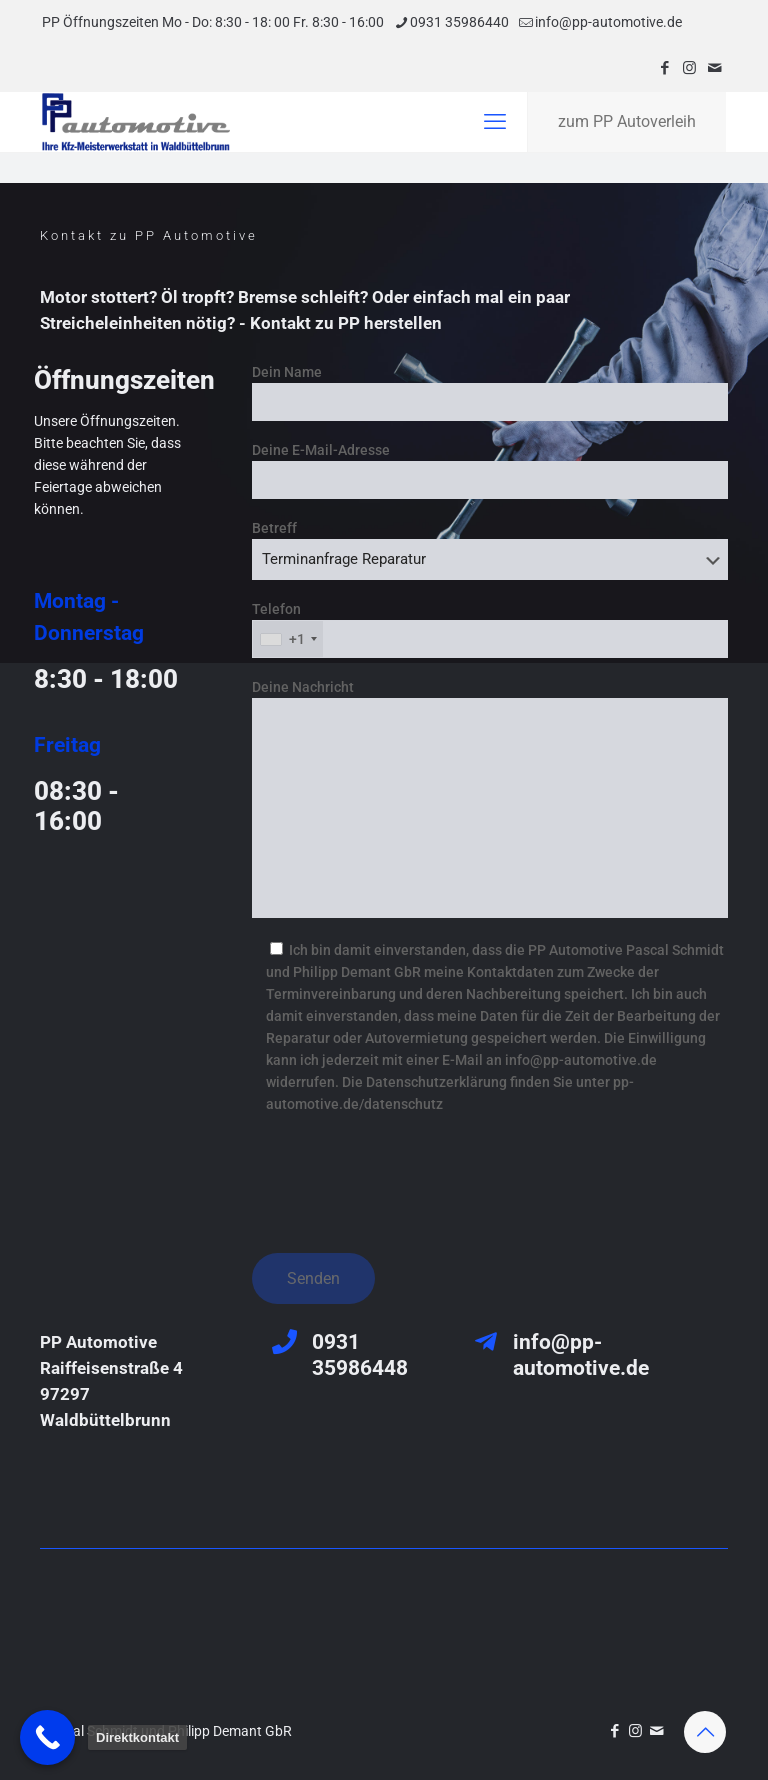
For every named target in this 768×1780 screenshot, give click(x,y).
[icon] (714, 68)
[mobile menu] (495, 122)
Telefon (490, 629)
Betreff (490, 550)
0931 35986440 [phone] (459, 22)
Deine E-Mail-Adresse (490, 470)
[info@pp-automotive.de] (485, 1341)
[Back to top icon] (705, 1732)
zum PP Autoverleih (627, 121)
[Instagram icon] (689, 68)
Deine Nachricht (490, 798)
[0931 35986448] (284, 1341)
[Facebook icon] (664, 68)
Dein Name (490, 392)
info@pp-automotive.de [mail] (608, 22)
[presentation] (404, 1177)
